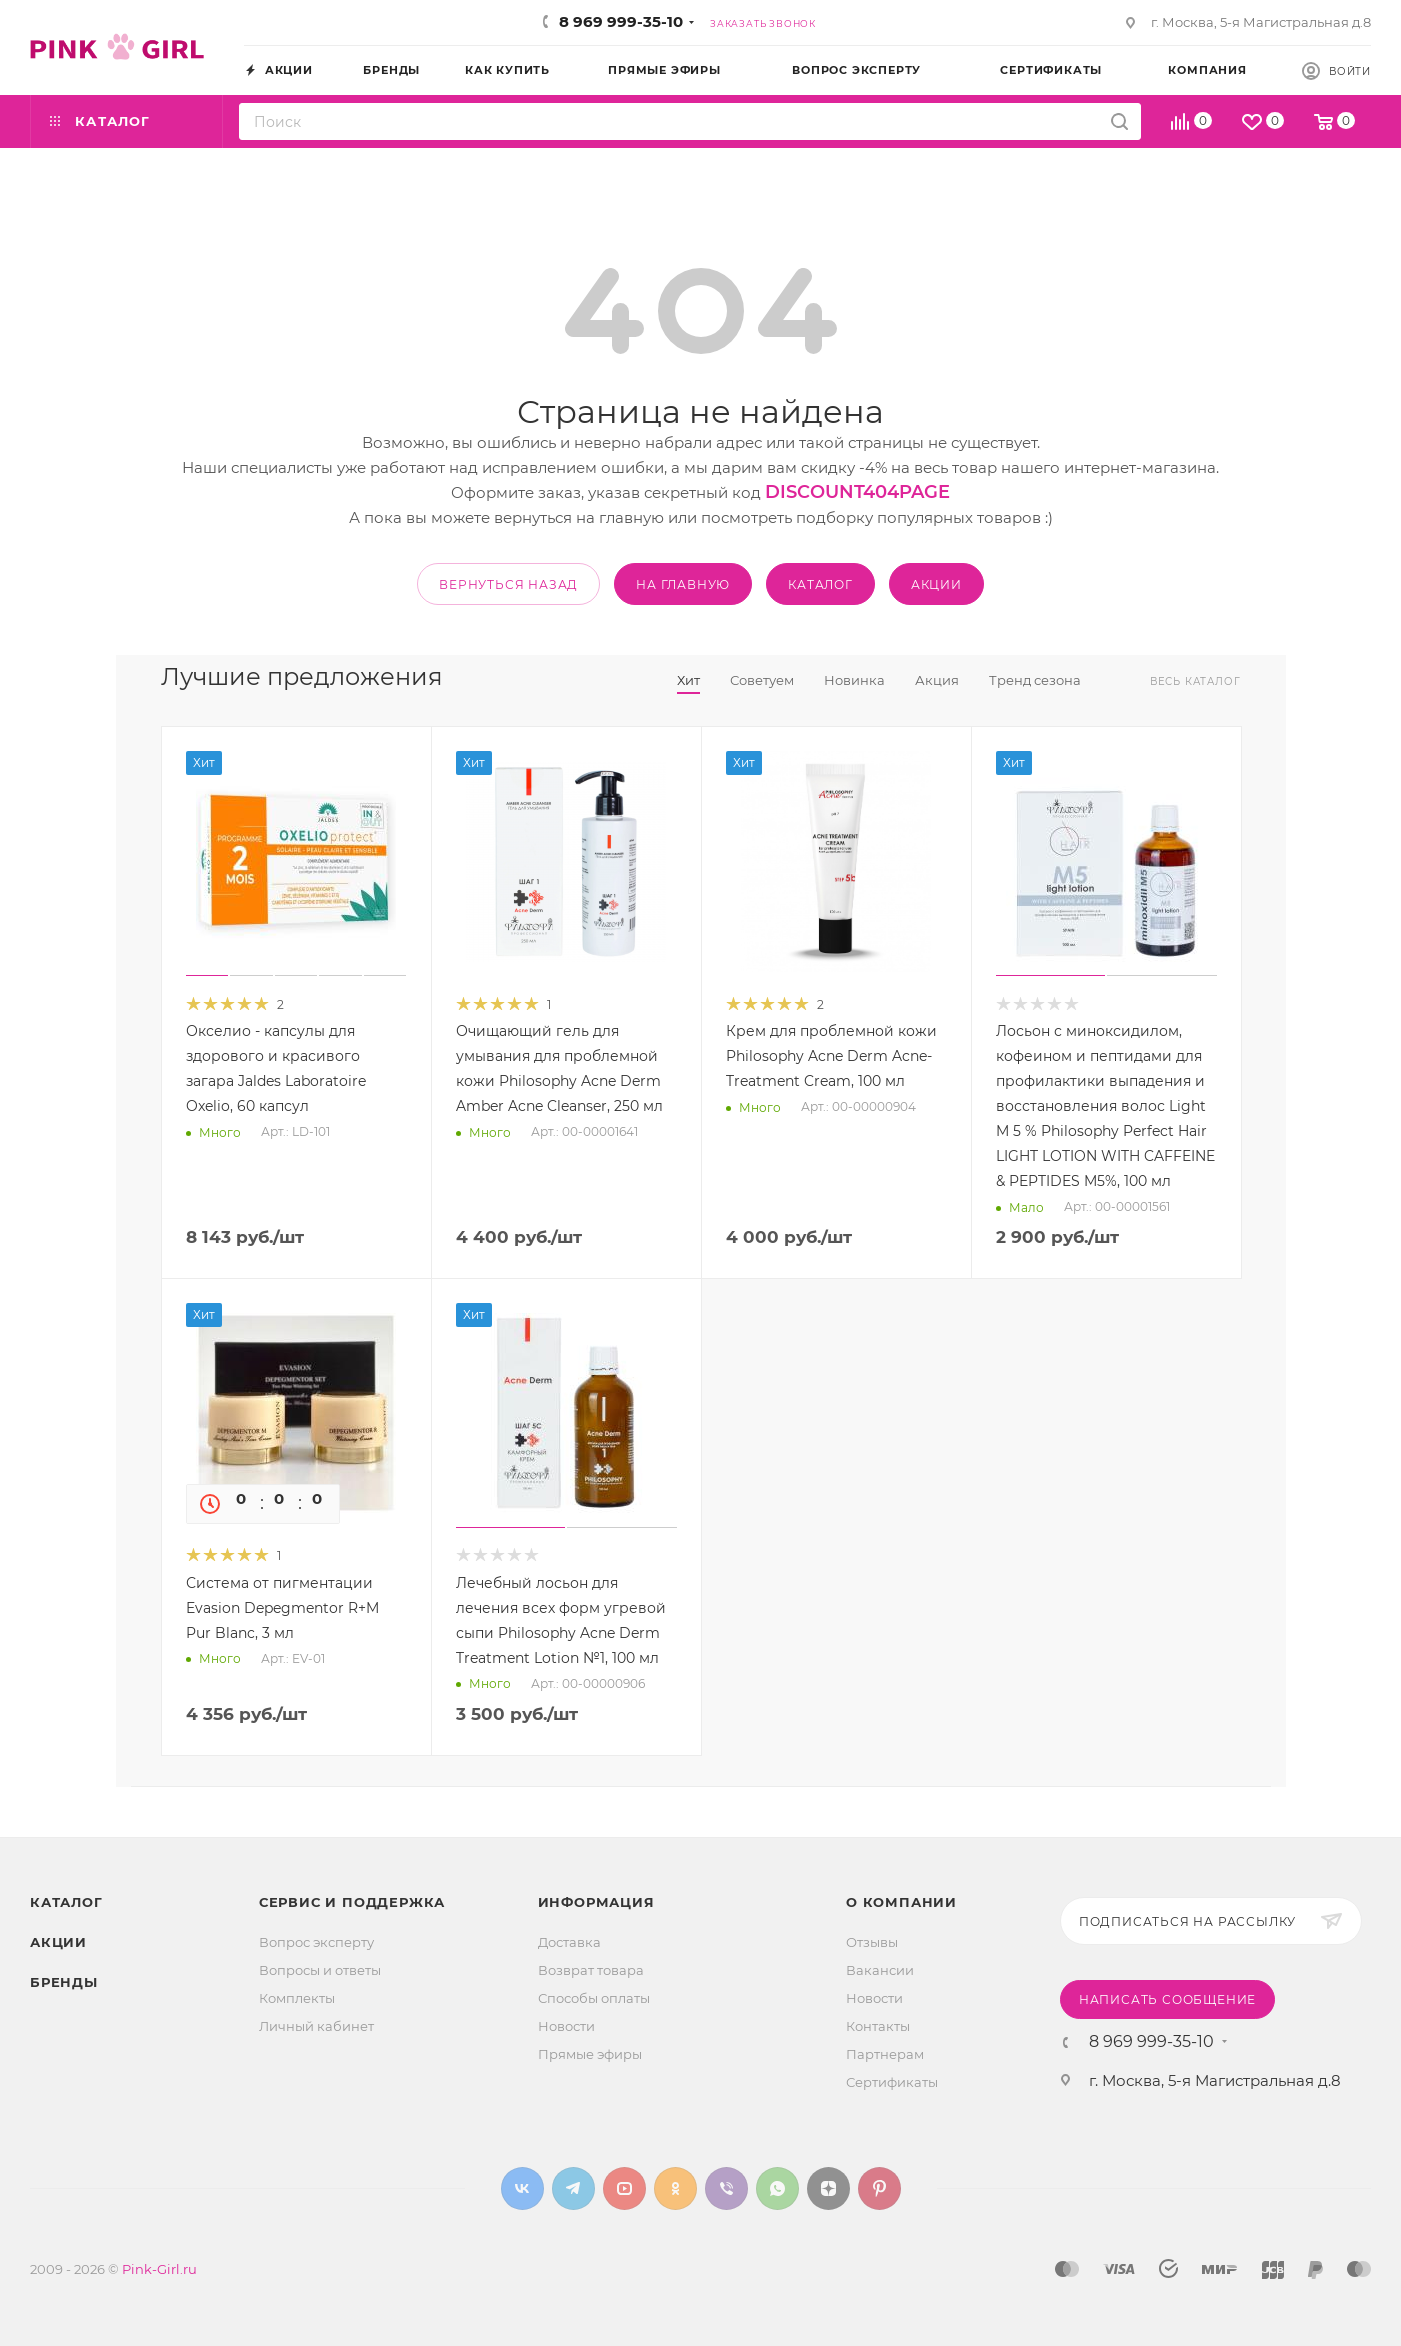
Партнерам (885, 2054)
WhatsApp (777, 2188)
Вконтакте (522, 2188)
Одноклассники (675, 2188)
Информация (596, 1902)
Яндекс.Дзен (828, 2188)
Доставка (569, 1942)
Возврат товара (591, 1970)
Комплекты (297, 1998)
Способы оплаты (594, 1998)
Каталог (66, 1902)
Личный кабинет (316, 2026)
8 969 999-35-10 (621, 21)
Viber (726, 2188)
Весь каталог (1195, 681)
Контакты (878, 2026)
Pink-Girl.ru (159, 2269)
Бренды (64, 1982)
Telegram (573, 2188)
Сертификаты (892, 2082)
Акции (58, 1942)
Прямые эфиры (590, 2054)
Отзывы (872, 1942)
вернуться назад (508, 584)
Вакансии (880, 1970)
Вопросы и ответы (320, 1970)
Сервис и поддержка (352, 1902)
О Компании (901, 1902)
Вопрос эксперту (316, 1942)
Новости (566, 2026)
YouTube (624, 2188)
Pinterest (879, 2188)
